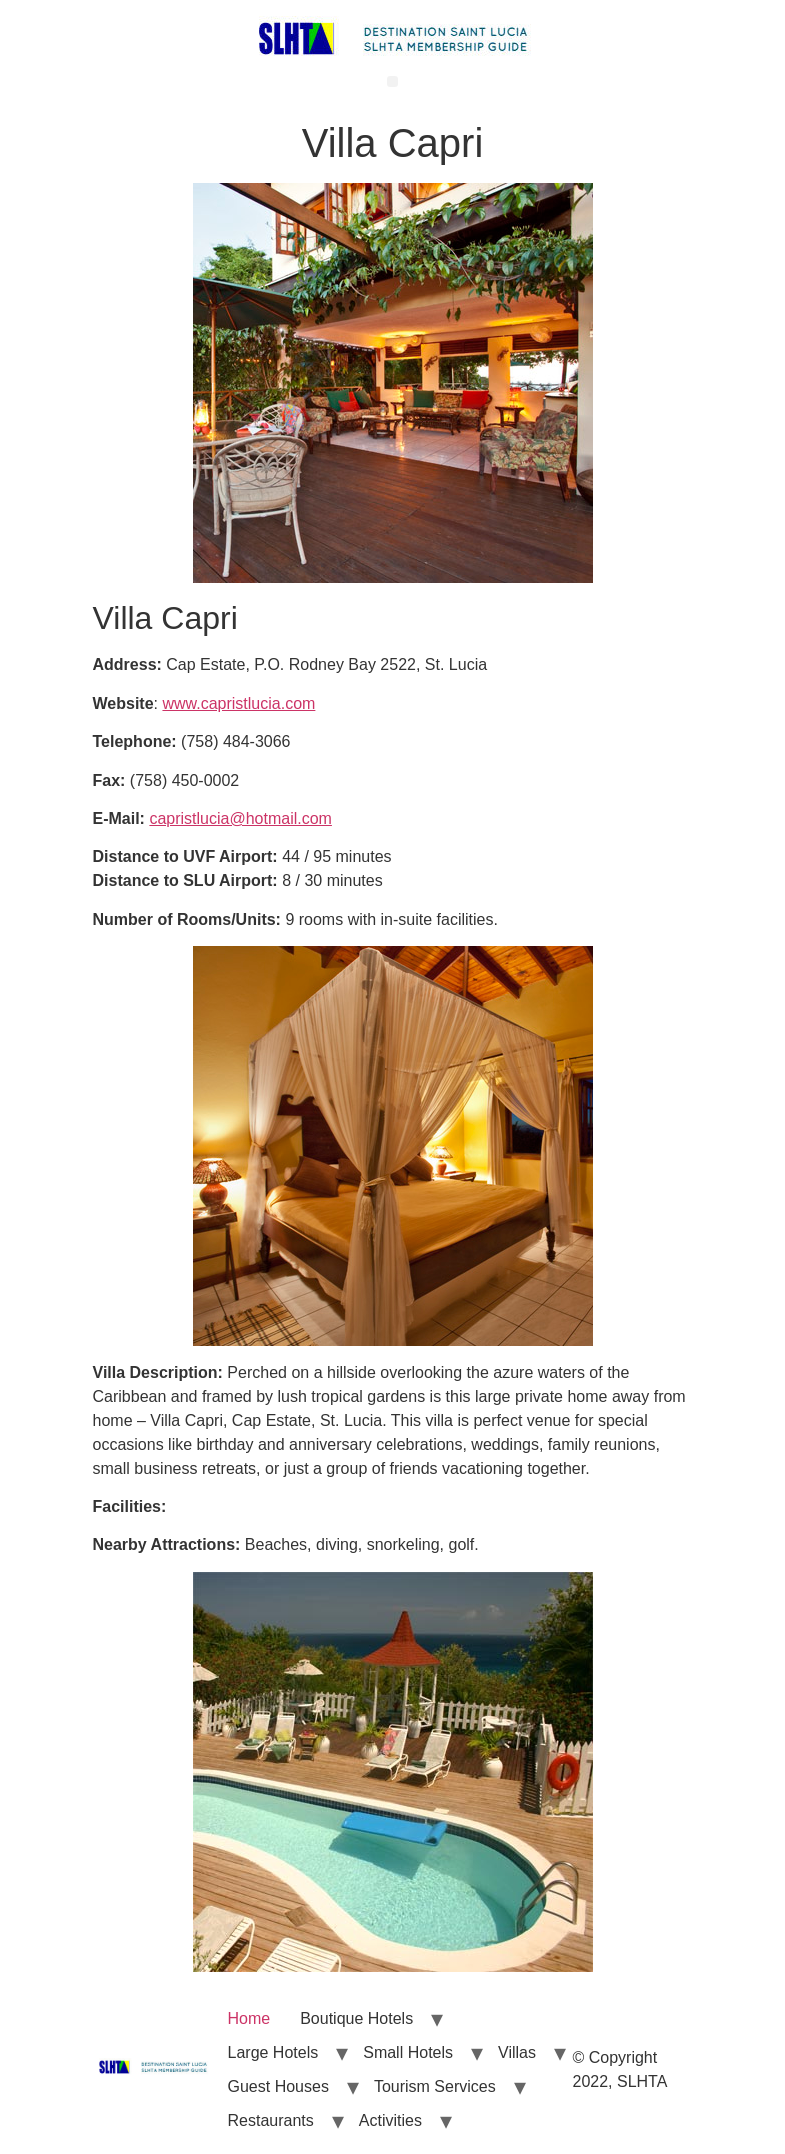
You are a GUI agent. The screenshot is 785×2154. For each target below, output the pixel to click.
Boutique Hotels (356, 2018)
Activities (390, 2120)
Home (249, 2018)
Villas (517, 2052)
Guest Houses (278, 2086)
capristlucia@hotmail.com (240, 818)
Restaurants (271, 2120)
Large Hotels (273, 2052)
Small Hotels (408, 2052)
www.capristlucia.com (238, 703)
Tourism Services (435, 2086)
